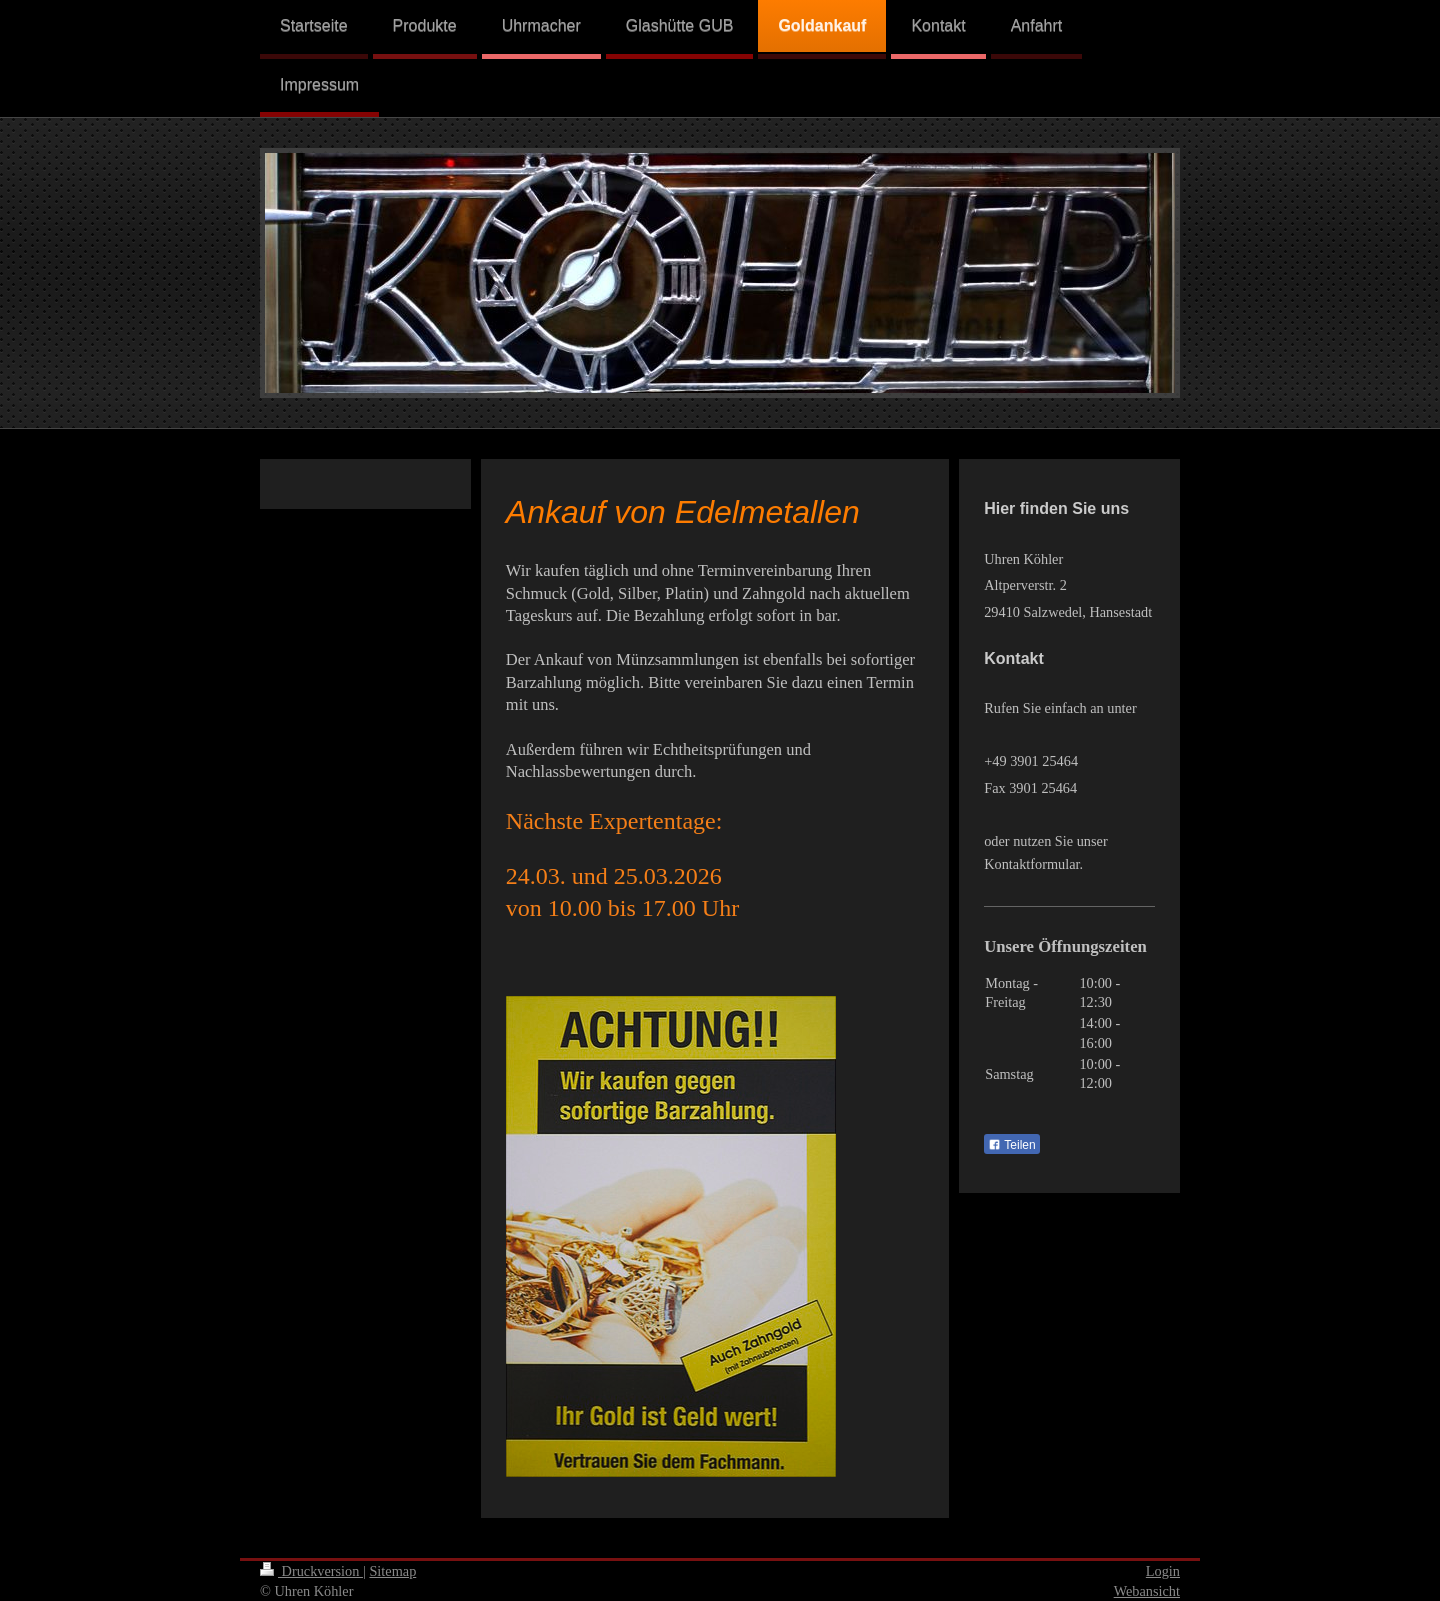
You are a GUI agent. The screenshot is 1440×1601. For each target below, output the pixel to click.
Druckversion (311, 1571)
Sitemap (392, 1571)
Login (1163, 1571)
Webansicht (1147, 1591)
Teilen (1011, 1145)
